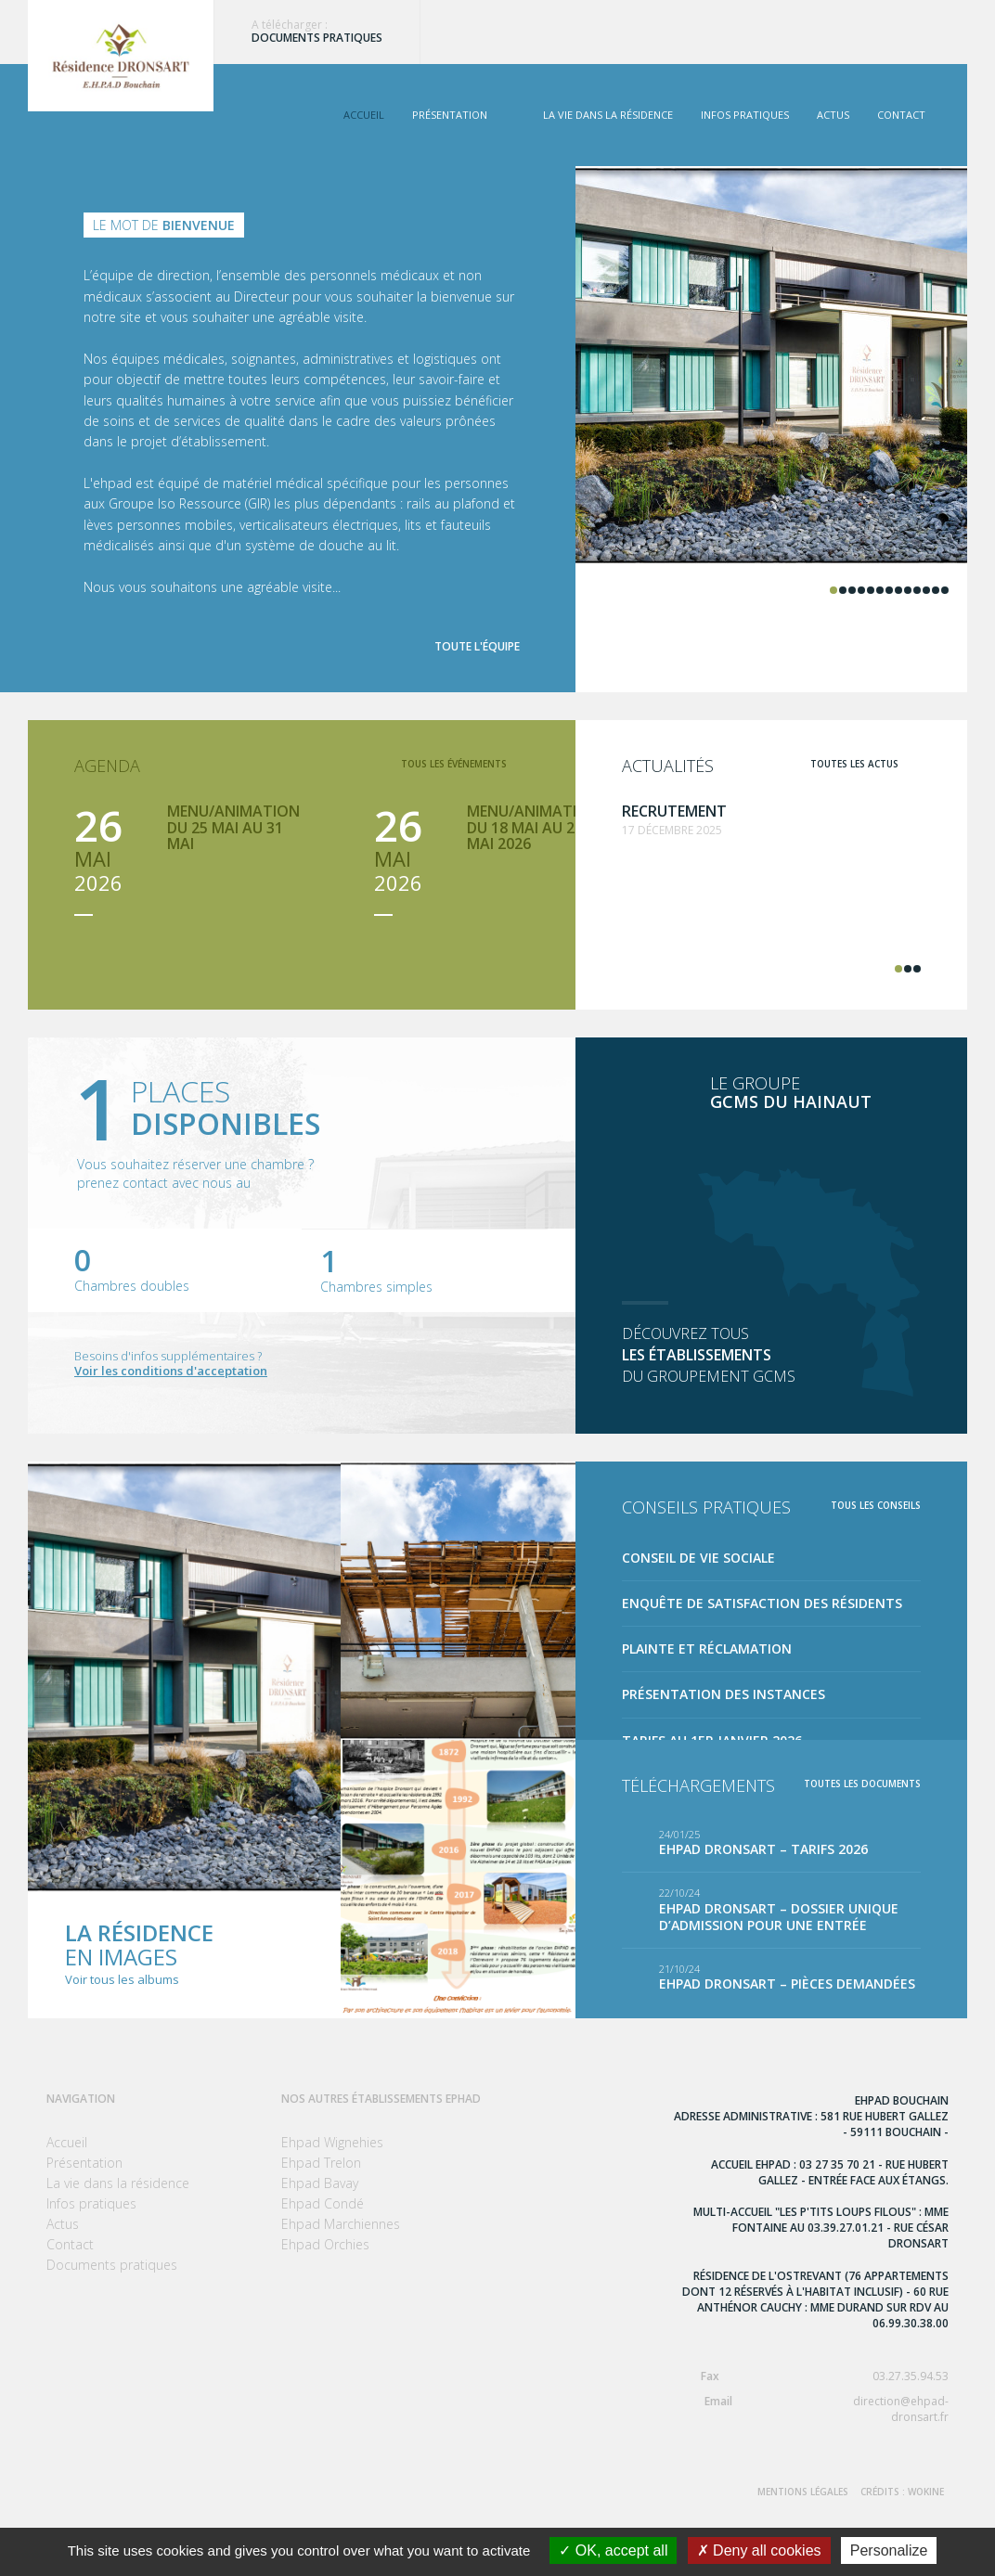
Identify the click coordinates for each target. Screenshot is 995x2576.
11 (926, 590)
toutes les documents (862, 1783)
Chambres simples (376, 1287)
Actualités (668, 765)
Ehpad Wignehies (332, 2142)
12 (935, 590)
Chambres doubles (131, 1286)
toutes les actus (854, 763)
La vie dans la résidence (608, 115)
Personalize (889, 2550)
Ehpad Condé (322, 2203)
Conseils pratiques (706, 1507)
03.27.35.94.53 (811, 2376)
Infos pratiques (745, 115)
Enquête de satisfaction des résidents (762, 1603)
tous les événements (454, 763)
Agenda (107, 765)
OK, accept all (613, 2550)
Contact (901, 115)
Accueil (363, 115)
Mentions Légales (802, 2491)
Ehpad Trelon (321, 2162)
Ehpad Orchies (325, 2244)
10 (917, 590)
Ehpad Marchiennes (340, 2224)
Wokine (926, 2491)
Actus (833, 115)
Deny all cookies (759, 2550)
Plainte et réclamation (707, 1648)
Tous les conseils (876, 1505)
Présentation (449, 115)
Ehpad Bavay (319, 2183)
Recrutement (674, 811)
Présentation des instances (723, 1694)
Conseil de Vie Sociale (698, 1557)
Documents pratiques (317, 38)
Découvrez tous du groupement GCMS (771, 1354)
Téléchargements (698, 1785)
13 (945, 590)
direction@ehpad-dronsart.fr (811, 2409)
